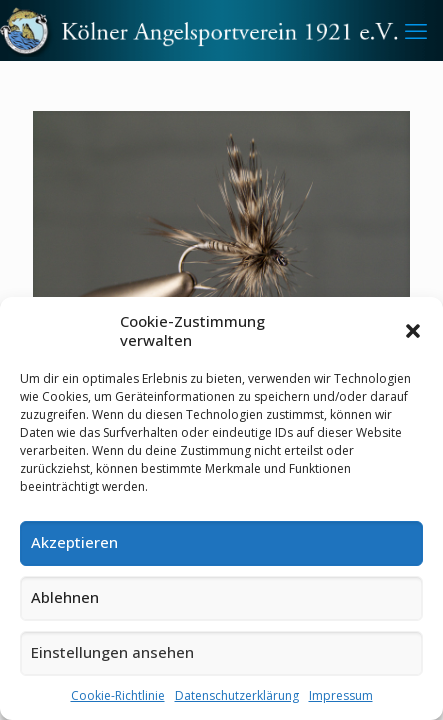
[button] (413, 331)
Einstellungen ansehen (112, 652)
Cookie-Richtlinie (118, 695)
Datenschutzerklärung (237, 695)
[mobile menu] (416, 30)
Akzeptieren (74, 542)
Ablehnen (65, 597)
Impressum (341, 695)
